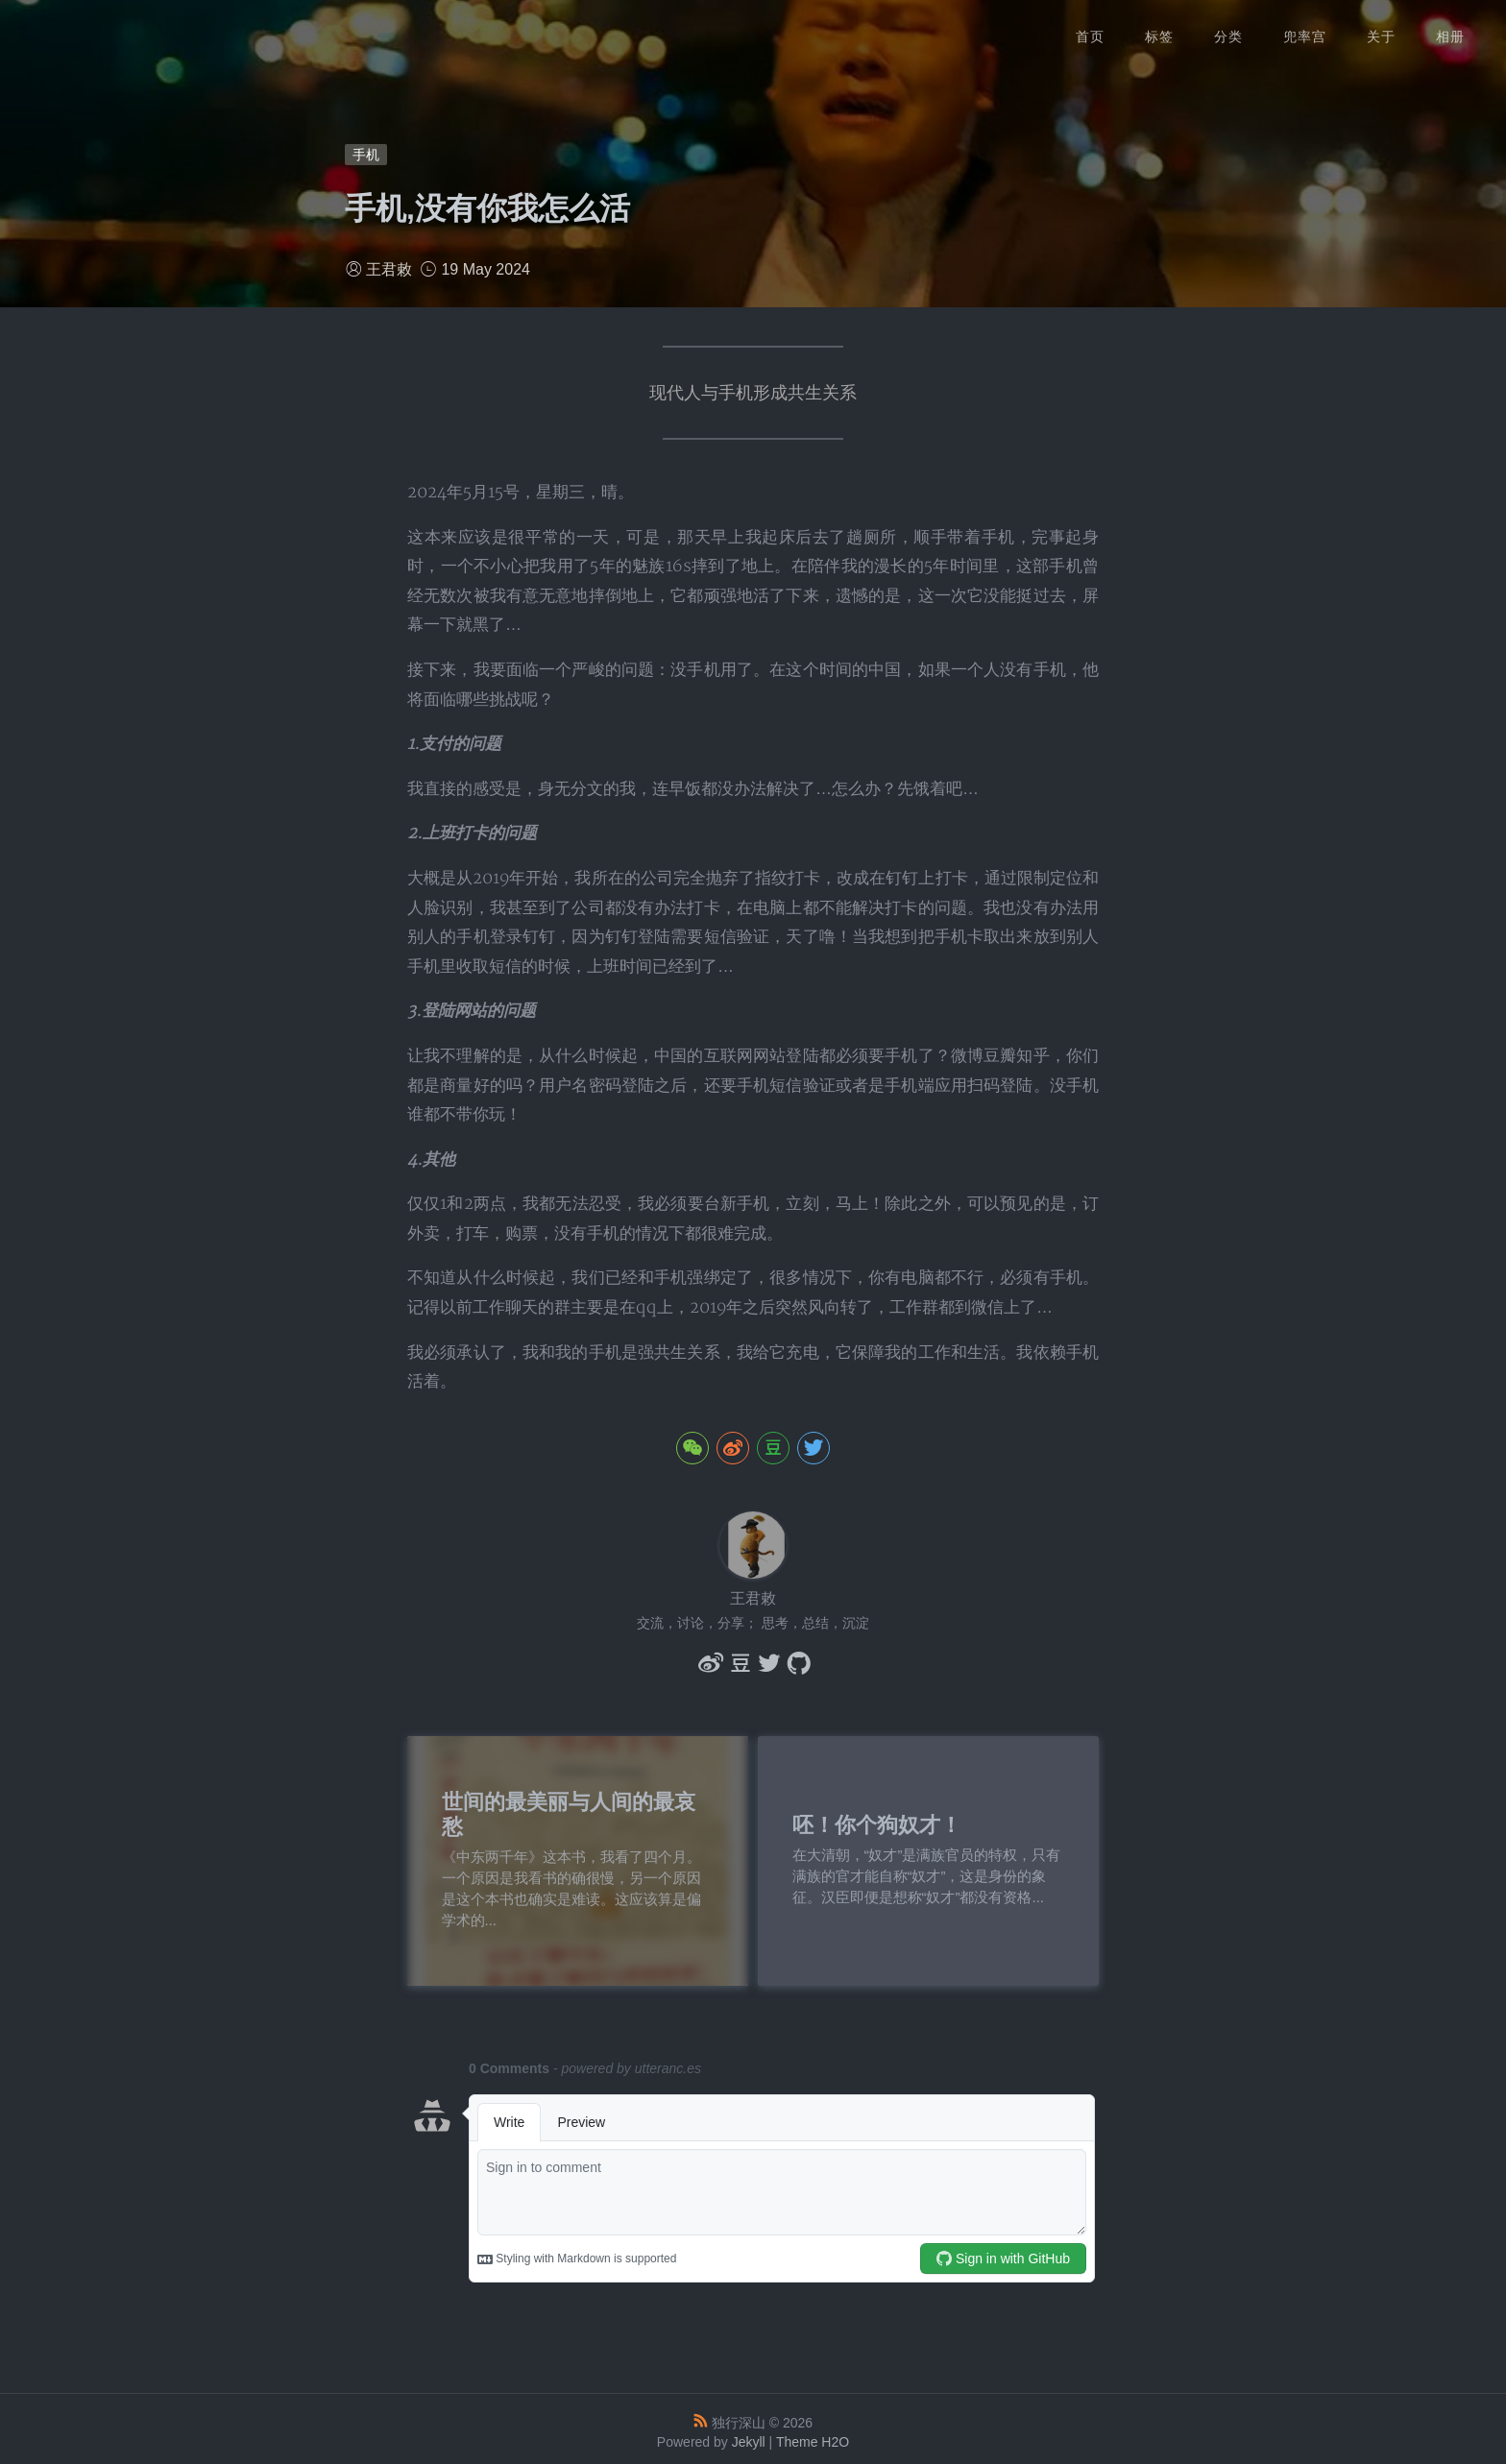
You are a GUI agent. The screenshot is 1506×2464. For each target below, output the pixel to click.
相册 (1450, 28)
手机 (365, 154)
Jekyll (748, 2435)
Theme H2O (812, 2435)
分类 (1228, 28)
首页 (1090, 28)
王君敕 (389, 269)
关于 (1381, 28)
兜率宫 (1304, 28)
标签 (1159, 28)
